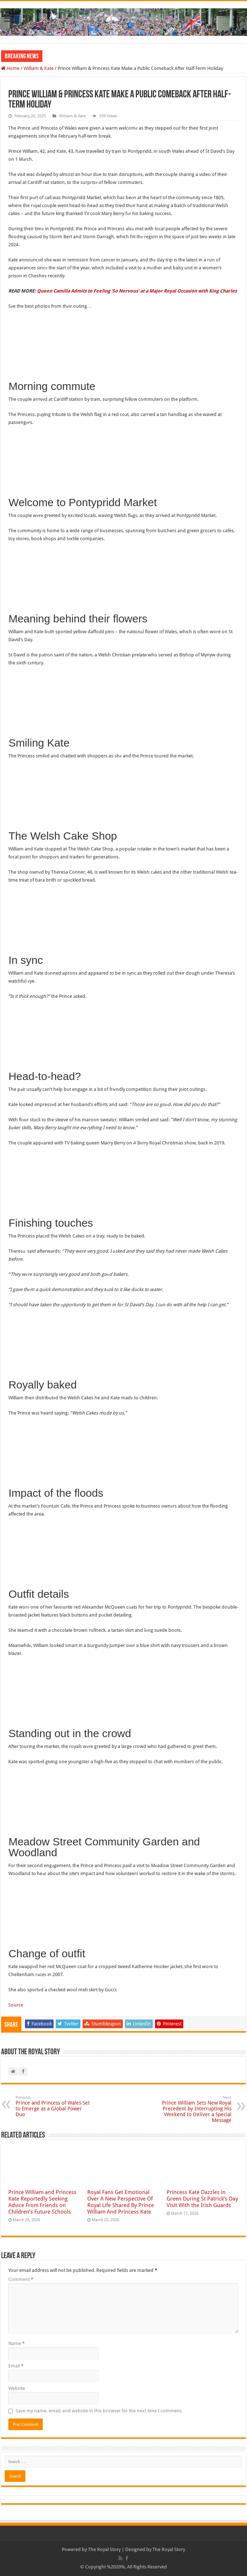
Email (16, 2366)
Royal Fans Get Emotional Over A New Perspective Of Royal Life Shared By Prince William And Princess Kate (120, 2202)
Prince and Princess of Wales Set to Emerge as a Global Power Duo (53, 2106)
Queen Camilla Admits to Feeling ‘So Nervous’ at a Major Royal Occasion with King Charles (137, 291)
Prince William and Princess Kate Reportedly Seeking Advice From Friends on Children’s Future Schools (42, 2202)
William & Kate (39, 68)
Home (10, 68)
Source (15, 2005)
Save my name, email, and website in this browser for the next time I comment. (99, 2410)
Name (16, 2343)
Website (16, 2388)
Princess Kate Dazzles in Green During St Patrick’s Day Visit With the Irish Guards (202, 2199)
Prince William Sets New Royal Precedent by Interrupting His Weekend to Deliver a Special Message (194, 2109)
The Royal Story (104, 2549)
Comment (20, 2279)
